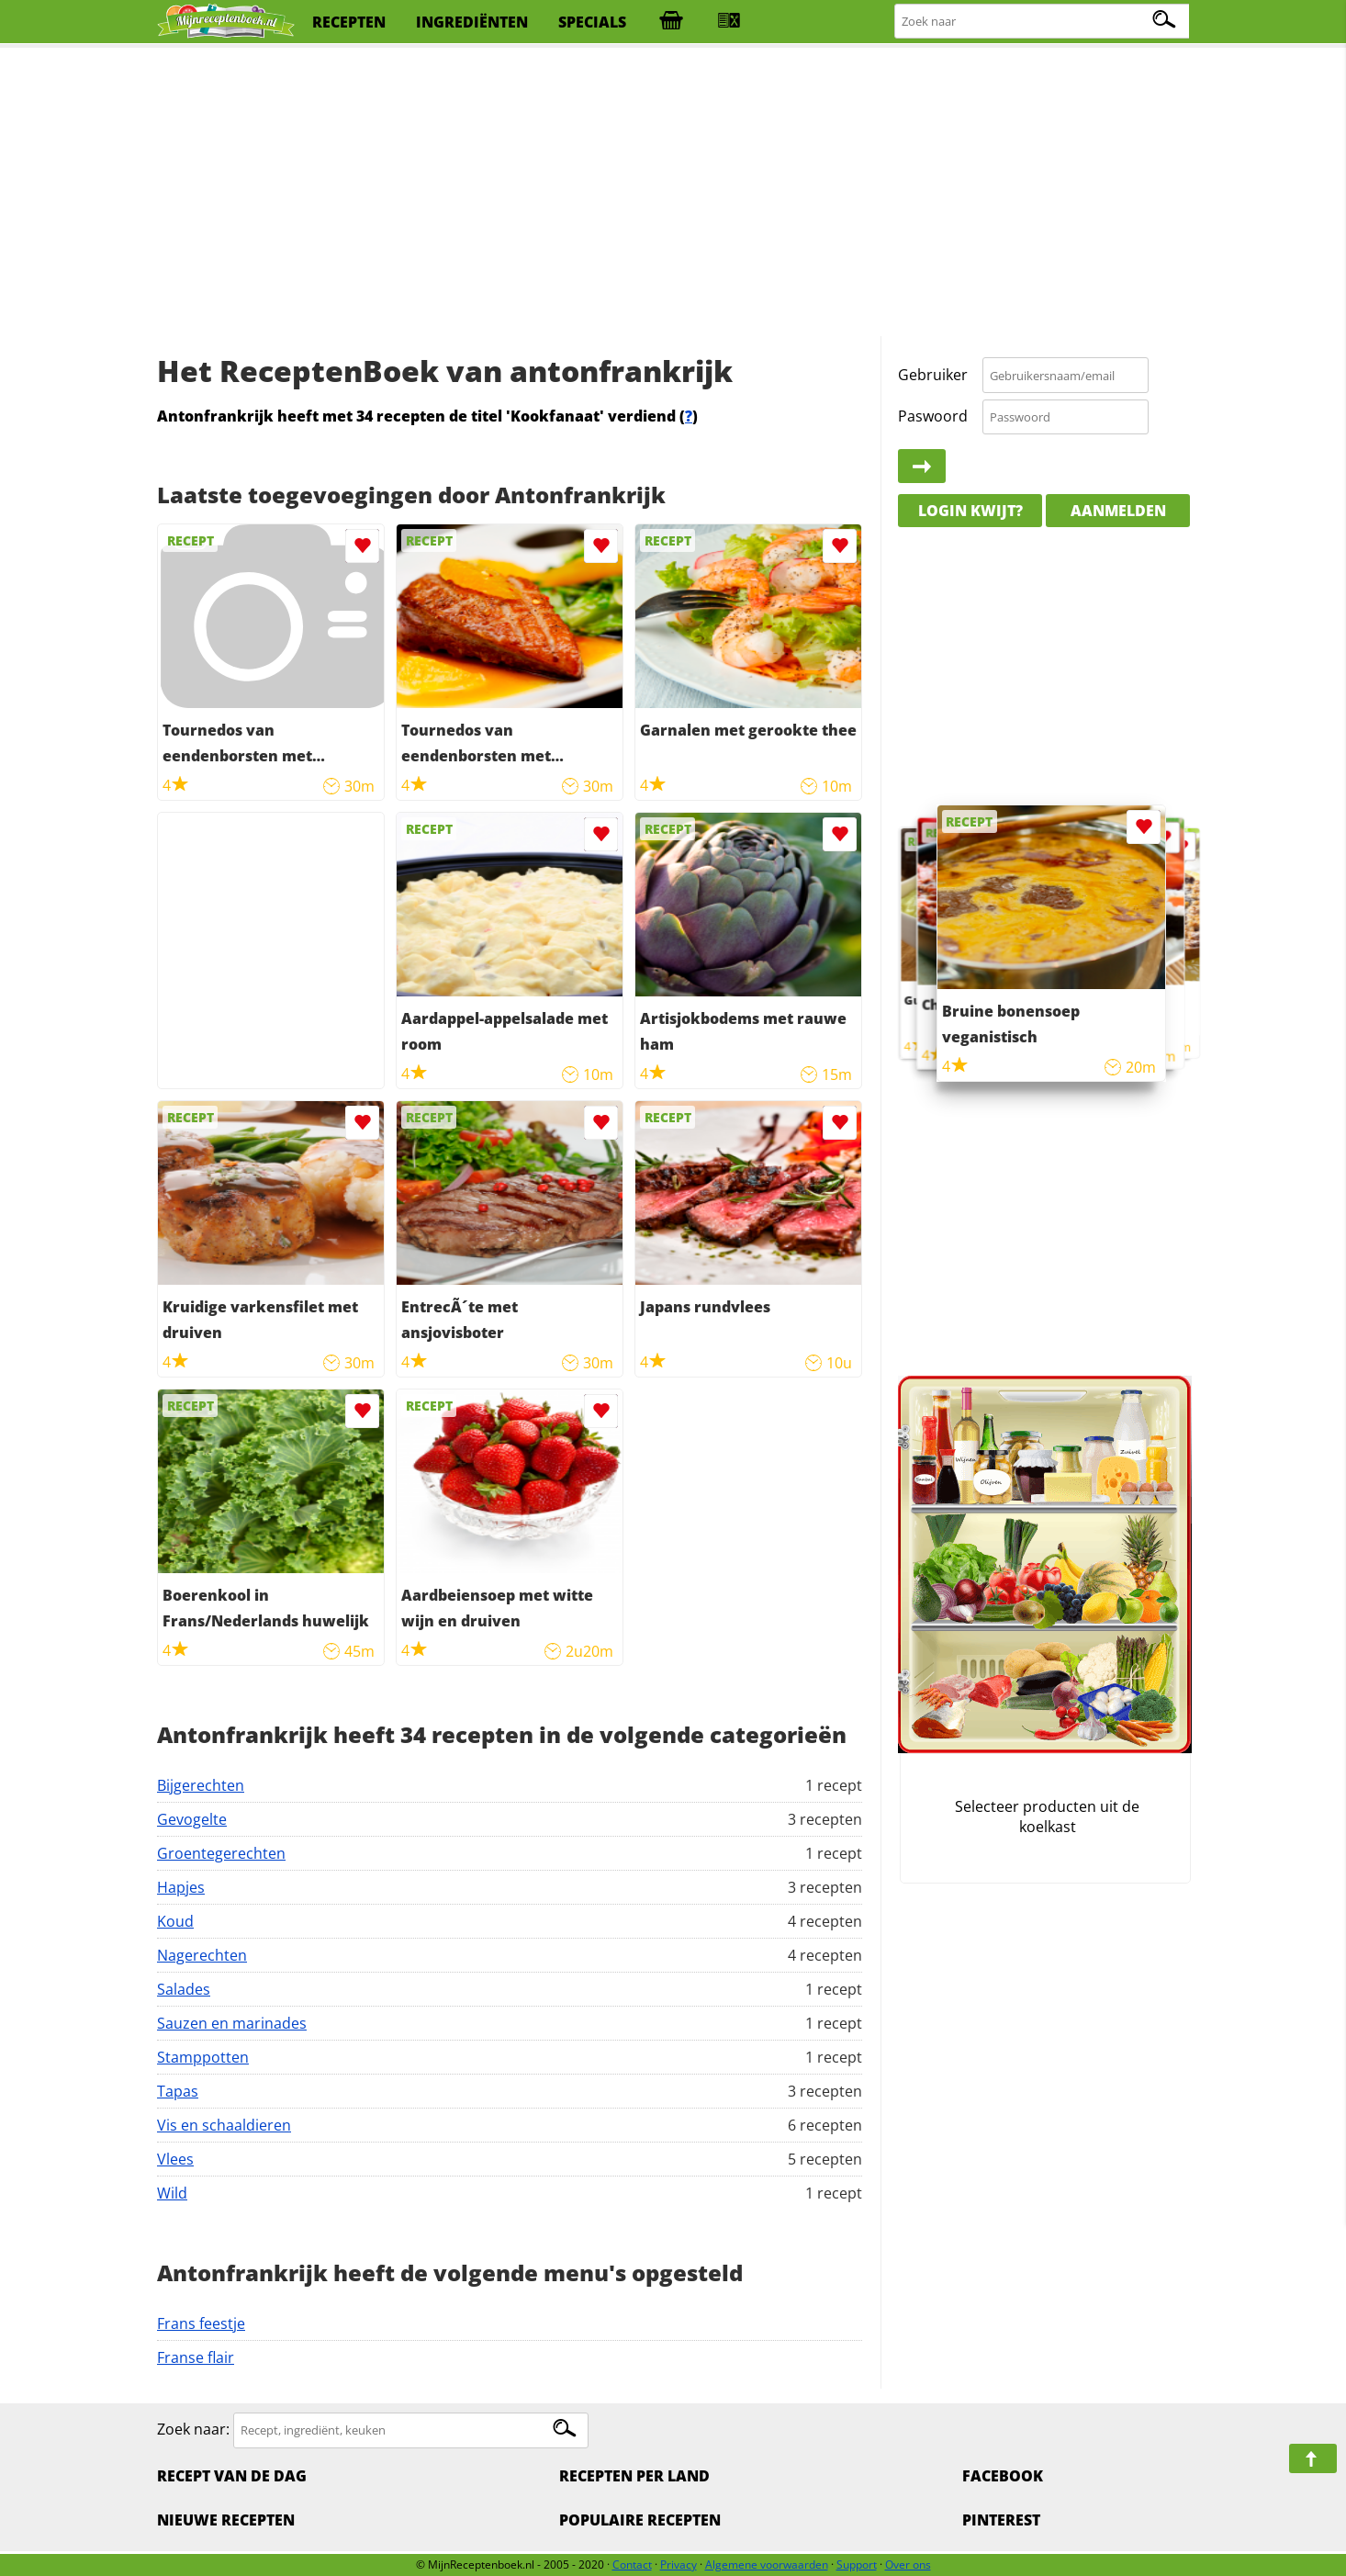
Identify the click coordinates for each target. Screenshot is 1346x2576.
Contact (632, 2564)
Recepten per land (634, 2476)
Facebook (1002, 2476)
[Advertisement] (673, 192)
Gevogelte (192, 1819)
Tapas (177, 2091)
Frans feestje (201, 2323)
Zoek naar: (193, 2429)
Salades (183, 1989)
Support (856, 2564)
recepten (349, 22)
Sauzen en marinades (232, 2023)
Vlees (175, 2159)
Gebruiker (933, 375)
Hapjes (181, 1887)
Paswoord (933, 416)
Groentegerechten (221, 1853)
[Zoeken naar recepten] (1043, 21)
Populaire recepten (640, 2520)
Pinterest (1001, 2520)
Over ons (908, 2564)
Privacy (678, 2564)
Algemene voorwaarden (766, 2564)
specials (592, 22)
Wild (172, 2193)
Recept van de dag (232, 2476)
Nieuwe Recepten (226, 2520)
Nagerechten (202, 1955)
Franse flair (195, 2357)
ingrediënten (472, 22)
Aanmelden (1118, 511)
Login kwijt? (970, 511)
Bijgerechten (200, 1785)
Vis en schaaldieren (224, 2125)
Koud (175, 1921)
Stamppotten (203, 2057)
